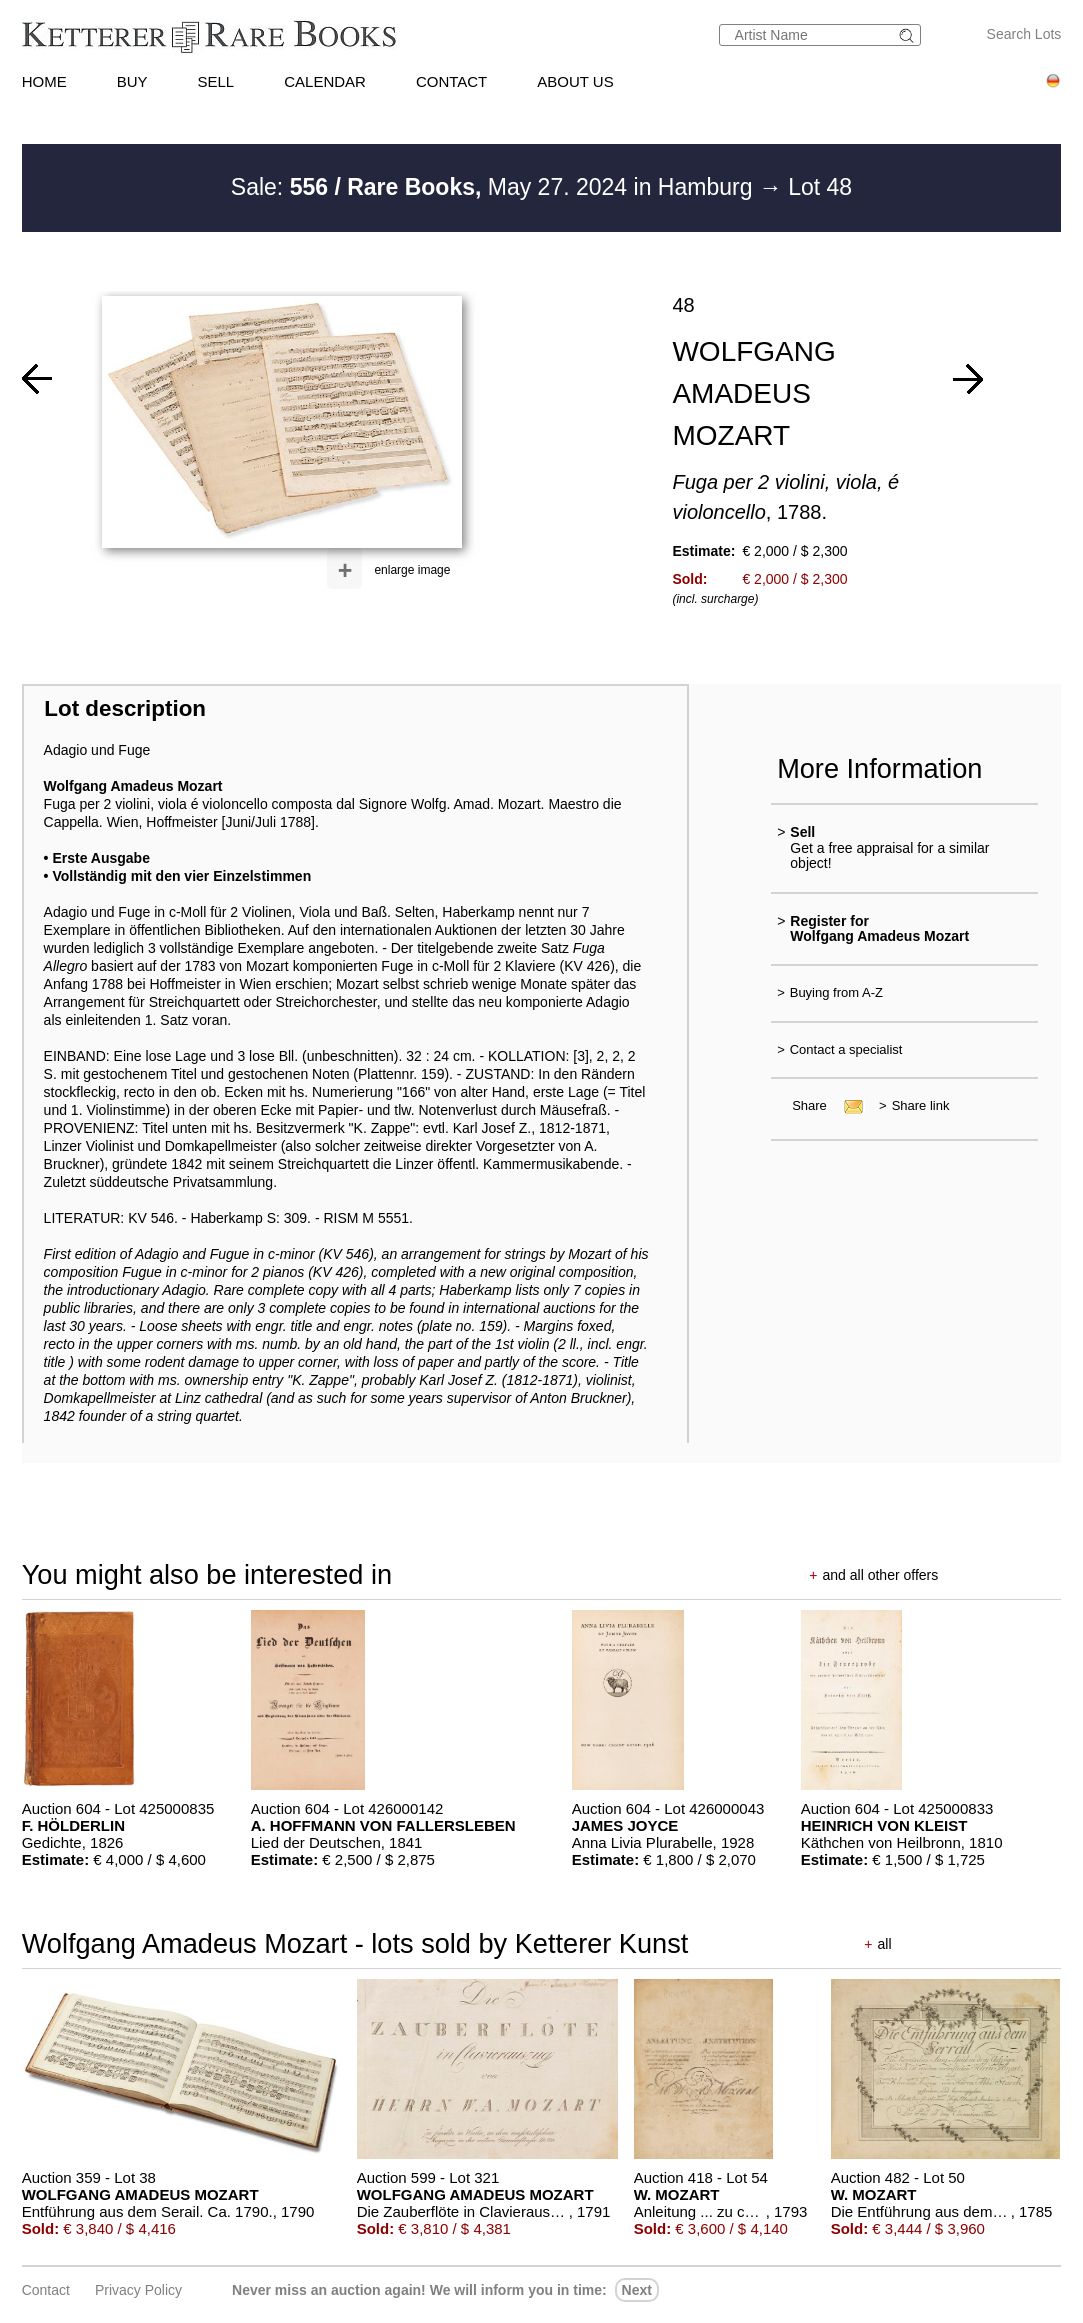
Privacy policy (138, 2290)
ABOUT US (575, 81)
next (637, 2290)
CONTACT (451, 81)
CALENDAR (325, 81)
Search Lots (1024, 34)
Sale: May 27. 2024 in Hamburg (495, 187)
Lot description (125, 708)
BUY (132, 81)
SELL (216, 81)
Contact (46, 2290)
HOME (44, 81)
